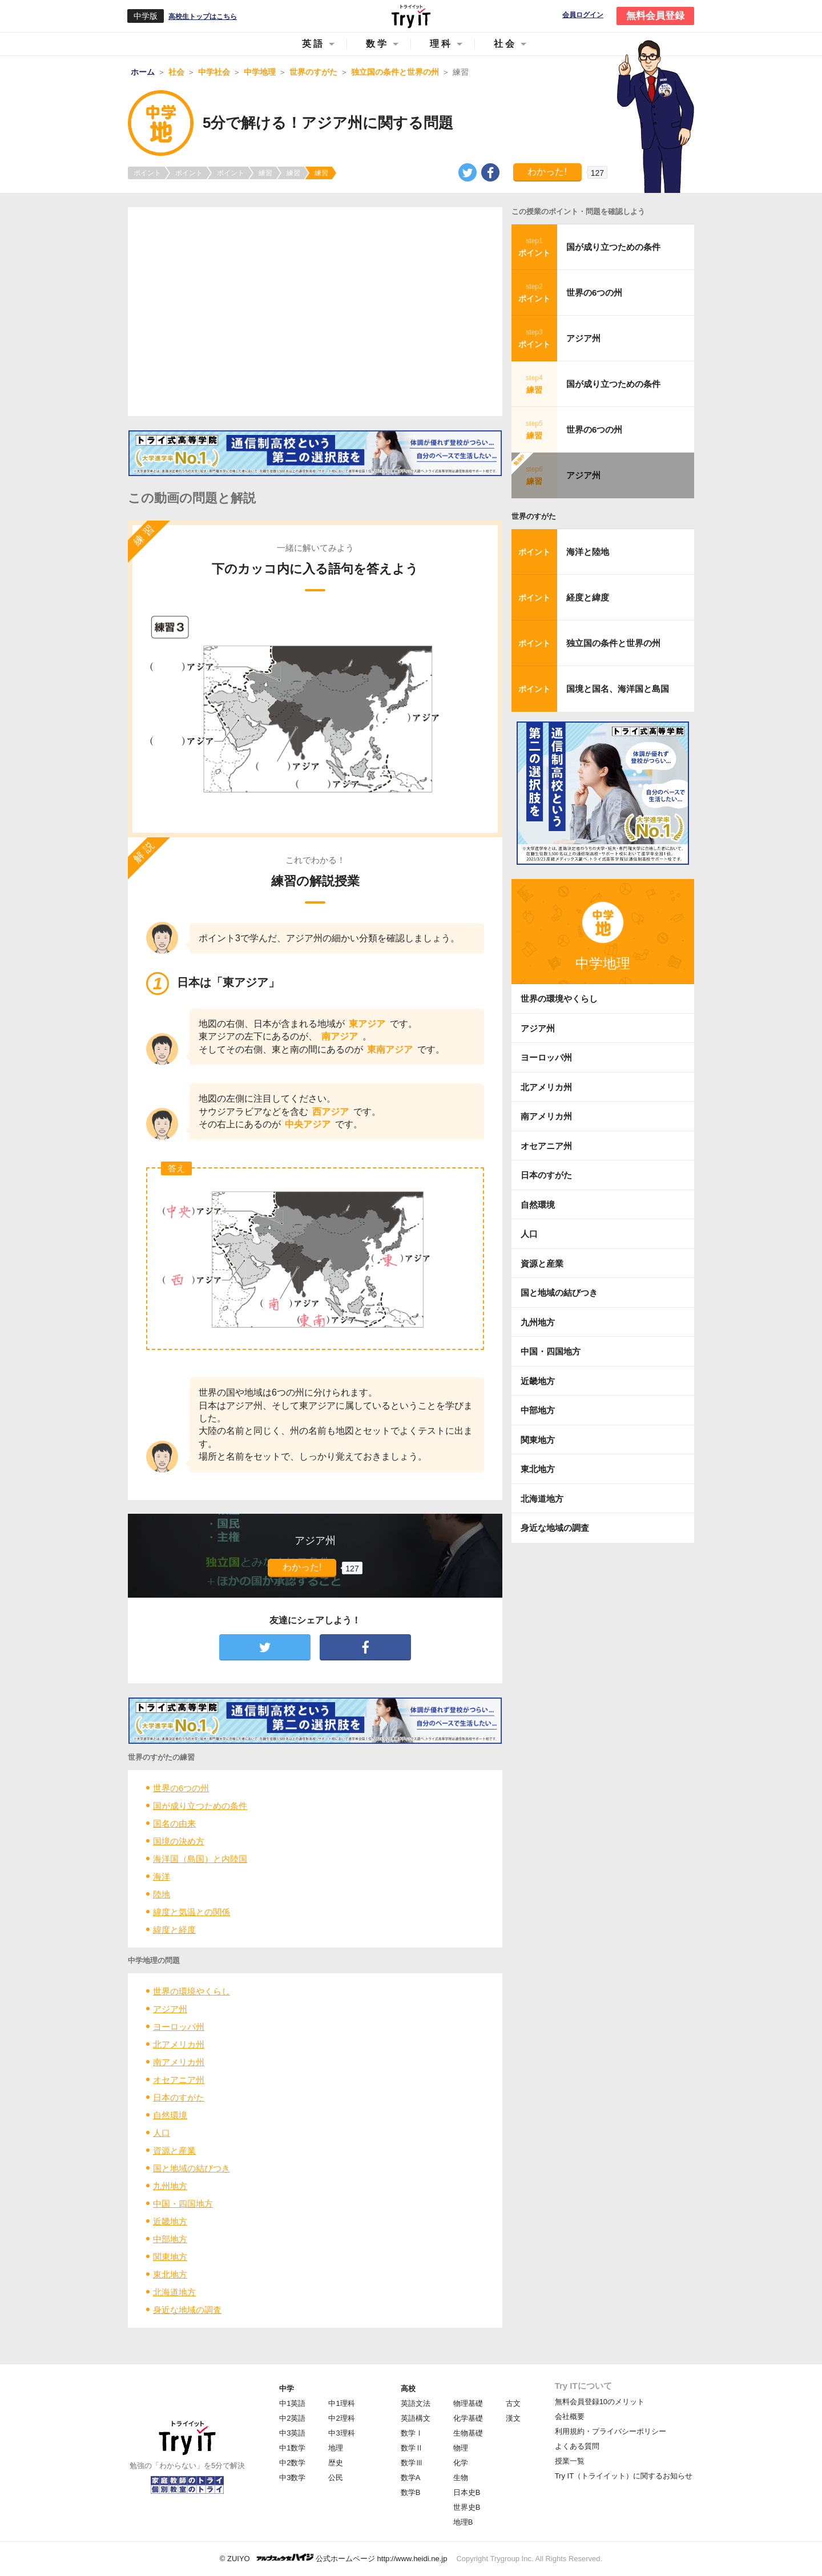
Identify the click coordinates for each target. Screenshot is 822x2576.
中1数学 (292, 2448)
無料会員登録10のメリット (599, 2401)
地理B (463, 2522)
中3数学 (292, 2477)
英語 (313, 44)
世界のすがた (533, 516)
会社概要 (570, 2416)
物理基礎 (468, 2403)
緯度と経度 (174, 1929)
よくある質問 (577, 2446)
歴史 (335, 2462)
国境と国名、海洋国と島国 (617, 689)
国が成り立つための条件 (200, 1806)
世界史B (467, 2507)
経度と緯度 (587, 597)
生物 (460, 2477)
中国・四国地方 (183, 2203)
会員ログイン (582, 15)
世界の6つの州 (181, 1788)
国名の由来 (174, 1823)
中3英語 (292, 2433)
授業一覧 (570, 2461)
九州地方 (170, 2186)
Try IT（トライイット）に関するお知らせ (623, 2476)
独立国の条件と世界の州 (613, 643)
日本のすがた (178, 2097)
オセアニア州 (178, 2080)
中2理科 (341, 2418)
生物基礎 (468, 2433)
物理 (460, 2448)
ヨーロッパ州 (178, 2026)
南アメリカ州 (178, 2062)
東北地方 (170, 2274)
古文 (513, 2403)
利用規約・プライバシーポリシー (610, 2431)
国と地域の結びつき (191, 2168)
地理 (335, 2448)
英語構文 (415, 2418)
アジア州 (170, 2009)
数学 (377, 44)
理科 (441, 44)
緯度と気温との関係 (191, 1912)
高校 (408, 2388)
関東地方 (170, 2256)
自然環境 (170, 2115)
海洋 (161, 1876)
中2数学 (292, 2462)
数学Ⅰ (412, 2433)
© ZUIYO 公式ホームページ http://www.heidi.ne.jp (334, 2558)
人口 (161, 2133)
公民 (335, 2477)
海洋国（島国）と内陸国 (200, 1859)
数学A (411, 2477)
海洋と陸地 (587, 552)
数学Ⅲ (412, 2462)
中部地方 (170, 2239)
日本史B (467, 2492)
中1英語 (292, 2403)
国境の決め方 (178, 1841)
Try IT (411, 16)
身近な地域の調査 (187, 2310)
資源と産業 (174, 2150)
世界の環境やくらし (191, 1991)
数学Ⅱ (412, 2448)
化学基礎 (468, 2418)
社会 (505, 44)
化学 (460, 2462)
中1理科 (341, 2403)
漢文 (513, 2418)
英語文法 (415, 2403)
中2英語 (292, 2418)
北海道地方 (174, 2292)
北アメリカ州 (178, 2044)
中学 (286, 2388)
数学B (411, 2492)
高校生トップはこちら (202, 16)
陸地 (161, 1894)
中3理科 (341, 2433)
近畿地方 (170, 2221)
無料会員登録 (655, 15)
